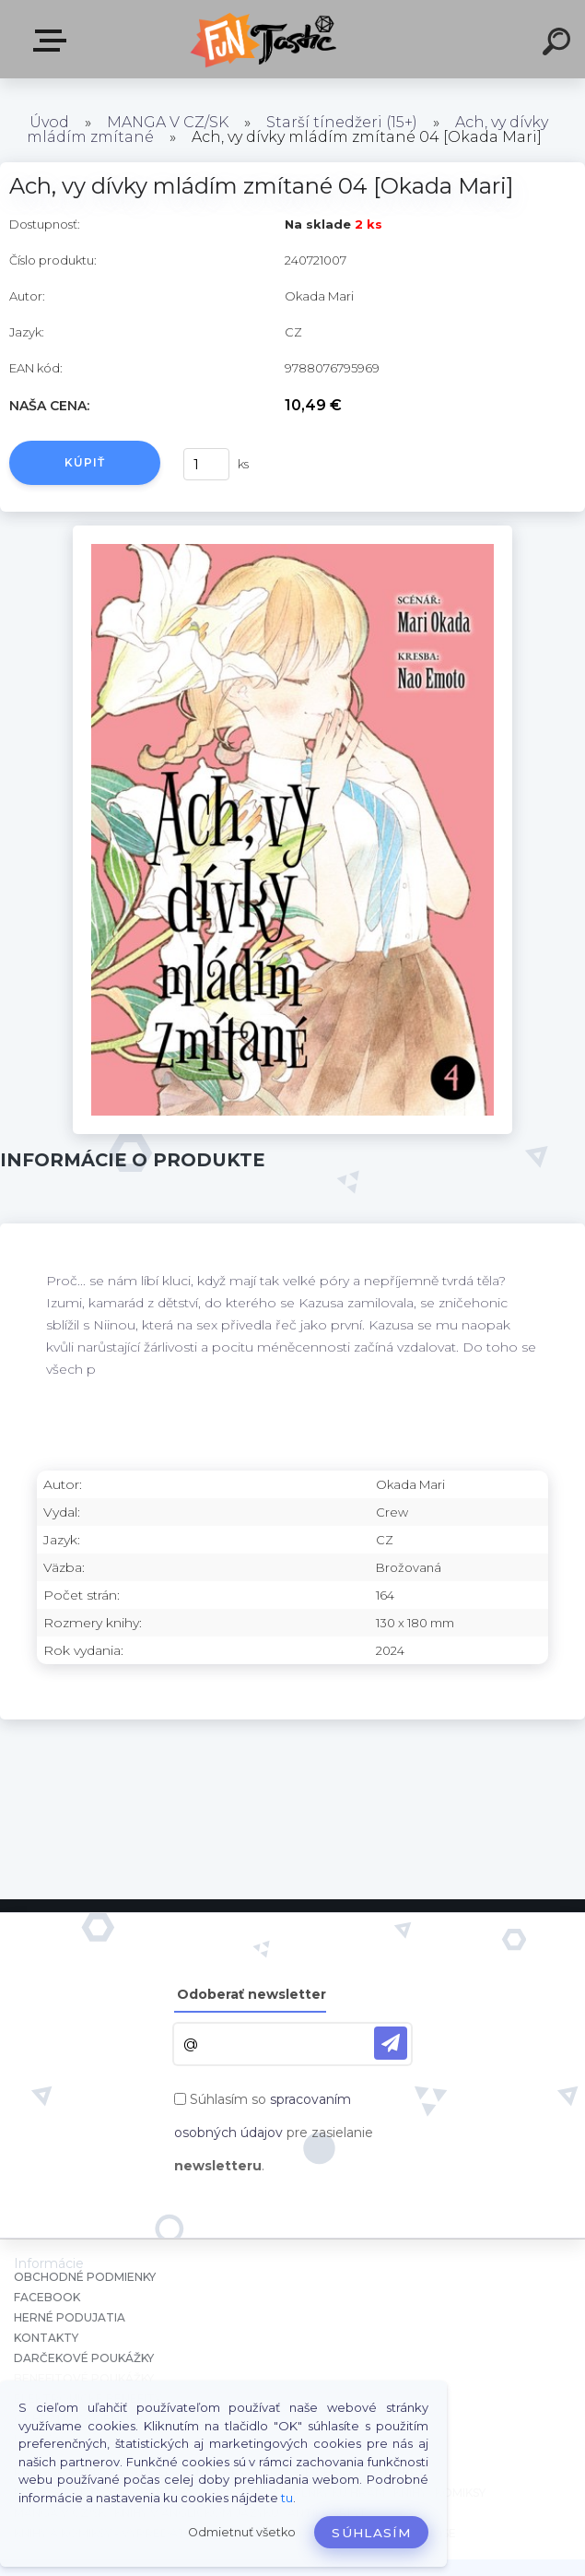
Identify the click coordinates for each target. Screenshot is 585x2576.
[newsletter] (390, 2043)
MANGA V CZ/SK (167, 122)
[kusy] (206, 464)
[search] (559, 44)
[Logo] (265, 39)
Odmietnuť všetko (242, 2532)
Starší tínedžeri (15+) (341, 122)
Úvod (49, 122)
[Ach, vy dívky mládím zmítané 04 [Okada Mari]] (292, 532)
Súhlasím (371, 2532)
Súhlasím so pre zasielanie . (273, 2132)
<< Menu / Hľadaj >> (53, 41)
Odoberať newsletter (251, 1994)
